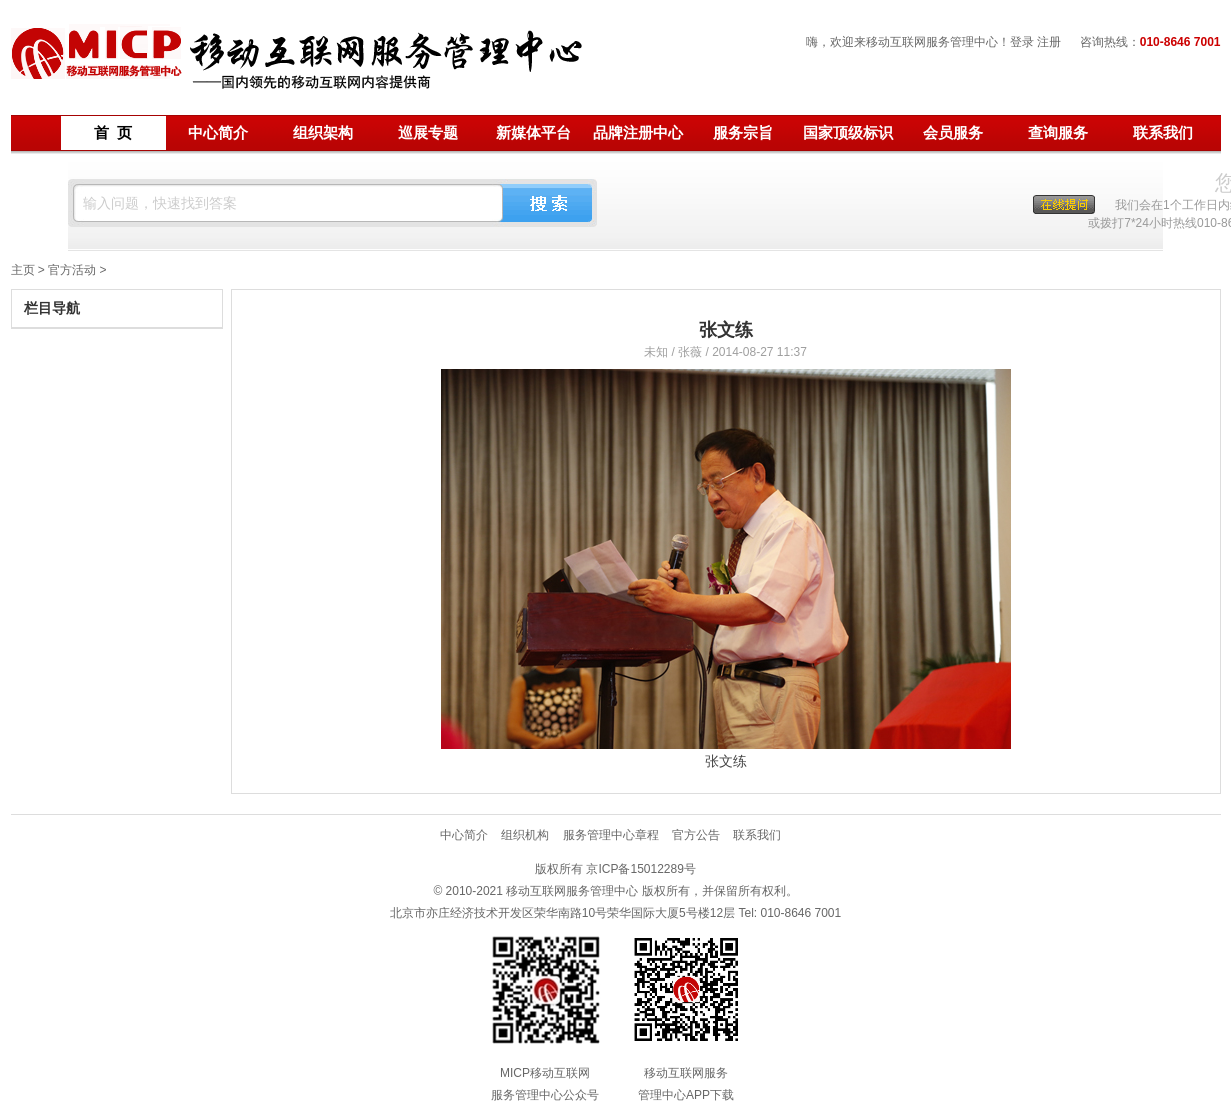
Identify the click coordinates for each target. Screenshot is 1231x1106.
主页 (23, 270)
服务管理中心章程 (611, 835)
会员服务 (953, 133)
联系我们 (1163, 133)
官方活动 (72, 270)
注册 (1049, 42)
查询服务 (1058, 133)
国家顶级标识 (848, 133)
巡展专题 (428, 133)
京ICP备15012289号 (640, 869)
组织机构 (525, 835)
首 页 (113, 133)
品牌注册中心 (638, 133)
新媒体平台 (533, 133)
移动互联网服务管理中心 (299, 64)
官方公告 (696, 835)
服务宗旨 (743, 133)
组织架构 (323, 133)
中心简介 (218, 133)
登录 (1022, 42)
